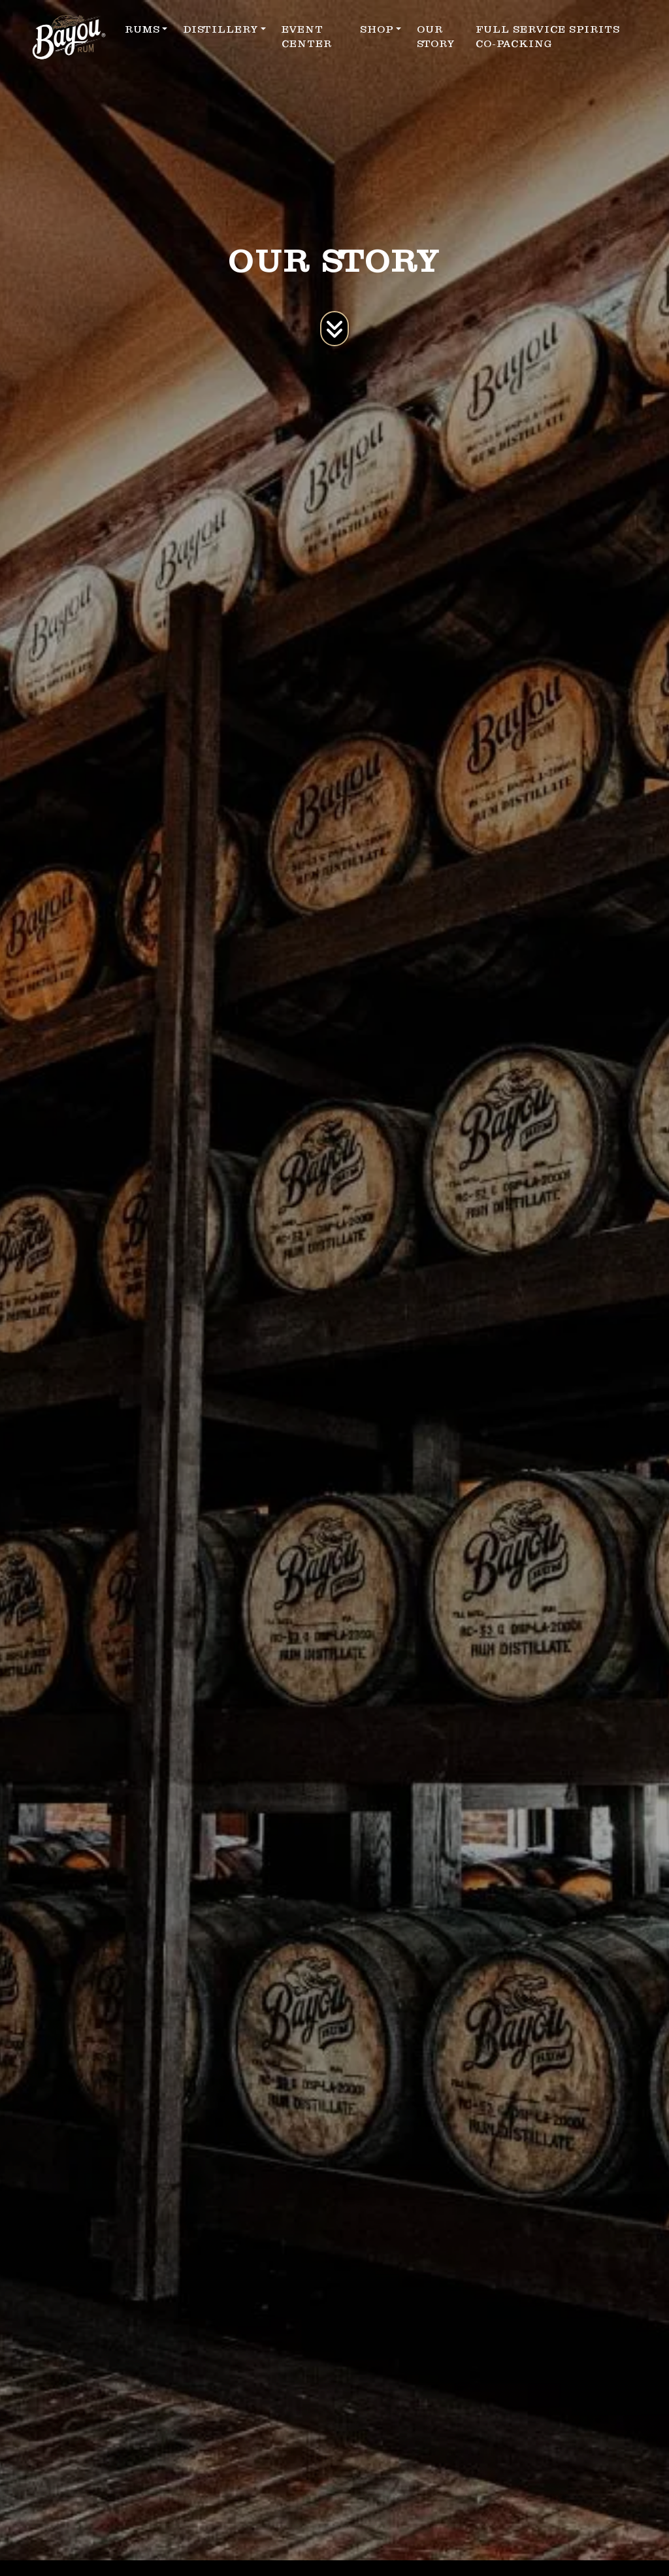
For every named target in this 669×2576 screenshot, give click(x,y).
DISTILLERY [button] (220, 29)
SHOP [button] (376, 29)
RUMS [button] (142, 29)
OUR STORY (436, 36)
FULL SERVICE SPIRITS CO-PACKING (548, 36)
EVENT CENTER (307, 36)
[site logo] (68, 37)
